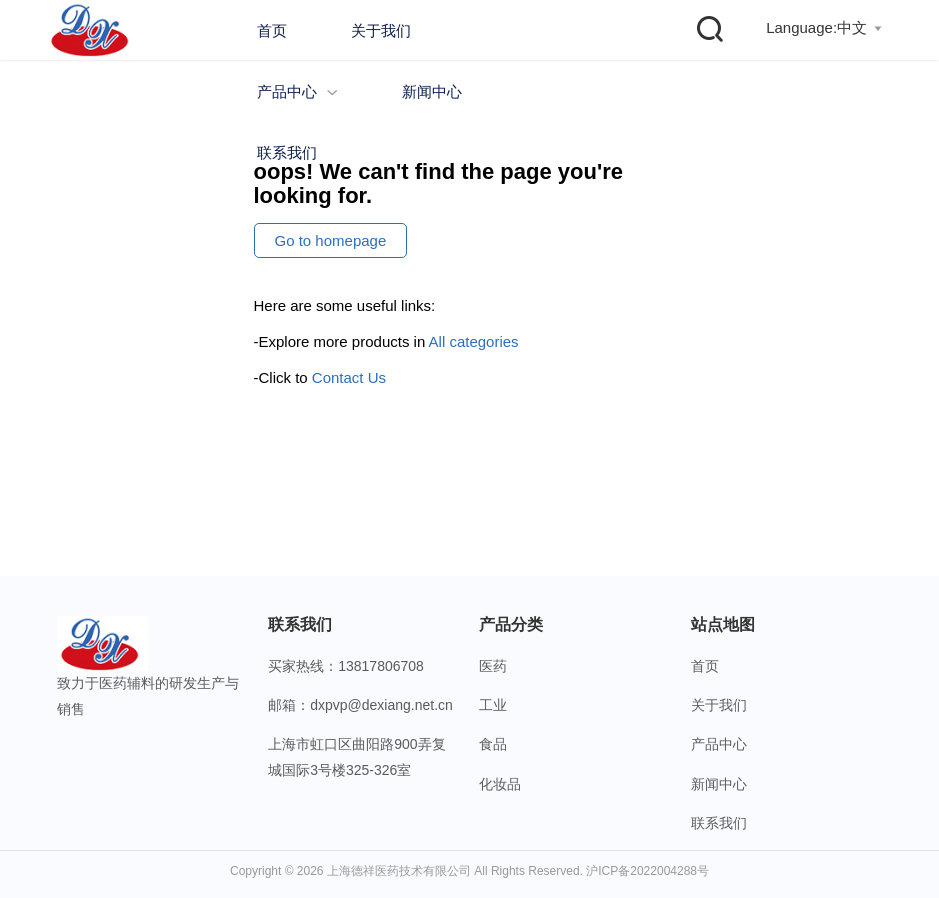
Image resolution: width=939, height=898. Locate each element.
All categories (474, 341)
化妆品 (500, 784)
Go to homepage (331, 240)
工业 (493, 705)
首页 (272, 30)
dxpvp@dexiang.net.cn (381, 705)
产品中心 (297, 91)
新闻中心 (432, 91)
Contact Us (349, 377)
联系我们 (287, 152)
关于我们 (381, 30)
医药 (493, 666)
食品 (493, 744)
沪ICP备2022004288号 (647, 871)
